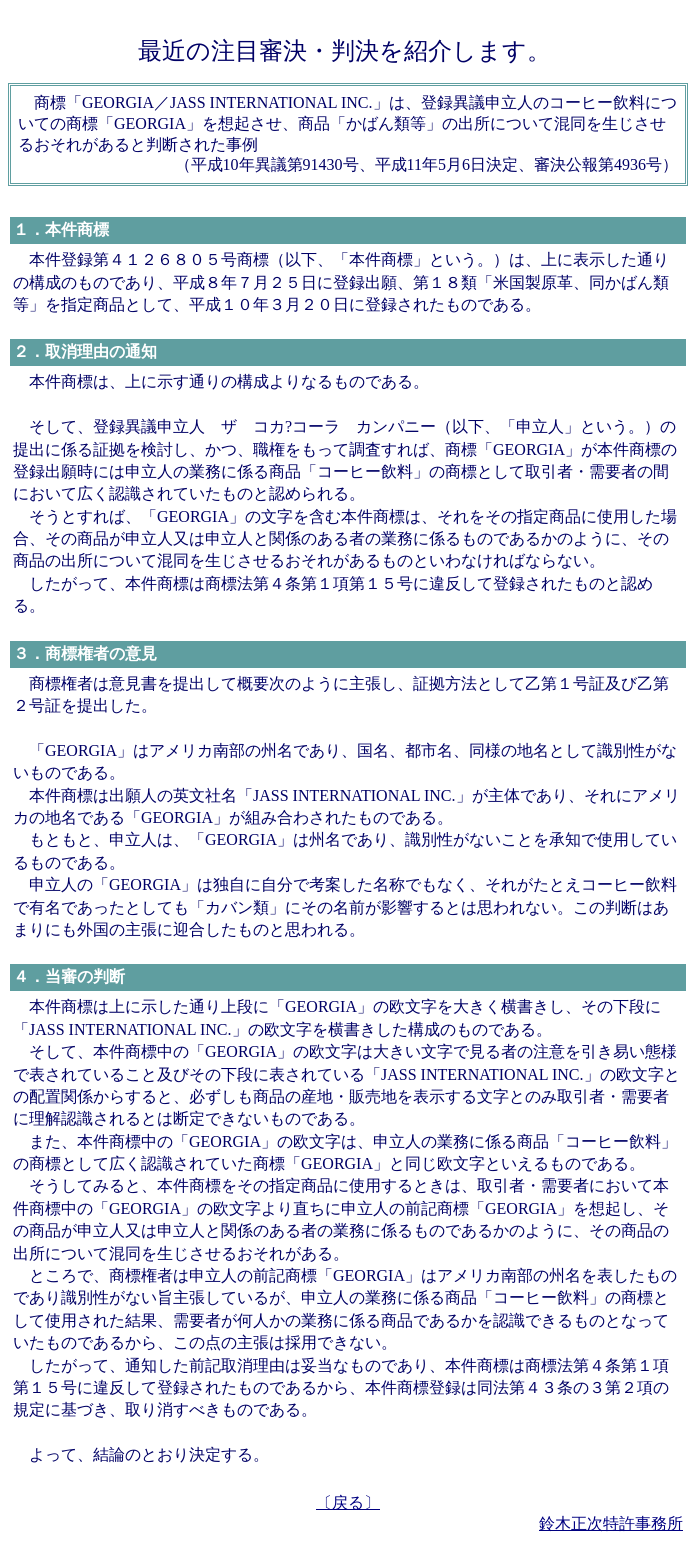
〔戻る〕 (348, 1502)
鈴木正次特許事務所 (611, 1523)
